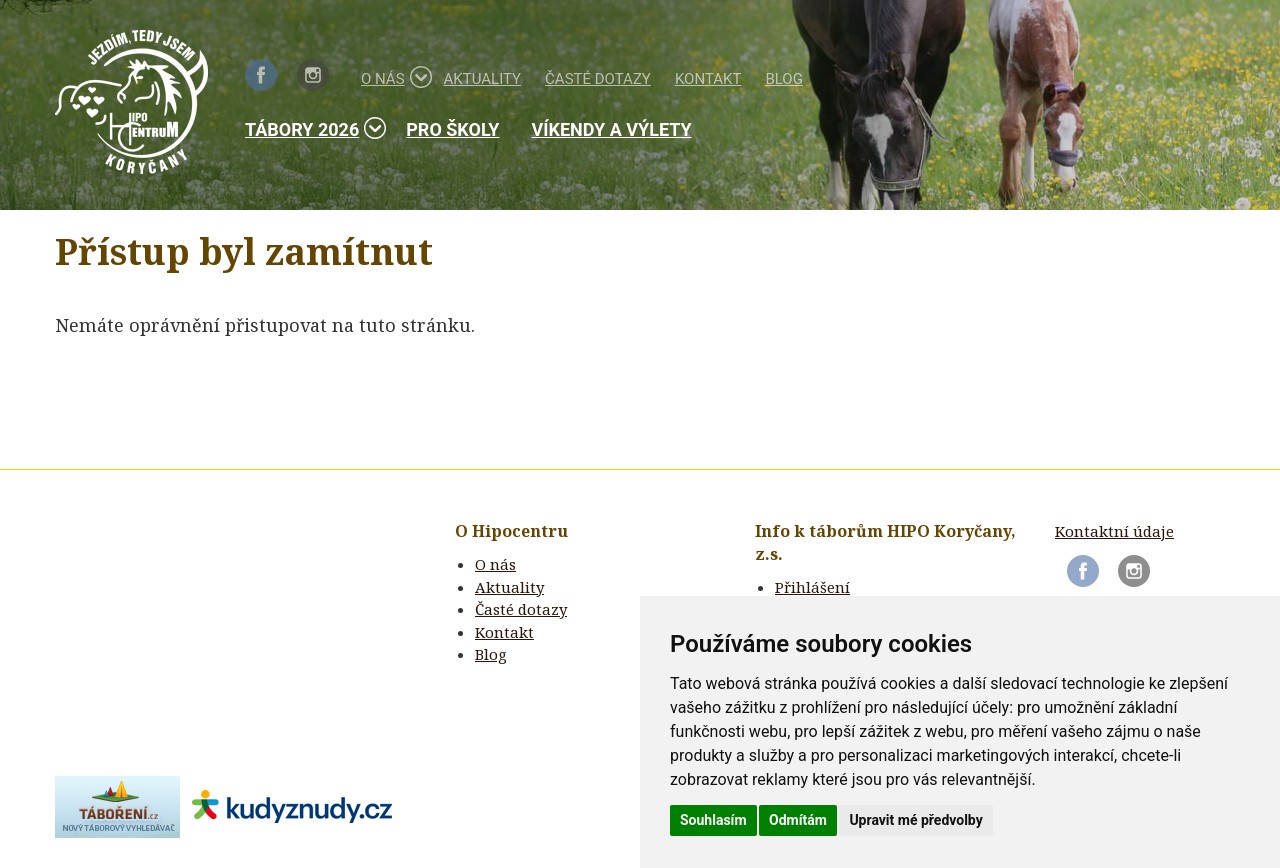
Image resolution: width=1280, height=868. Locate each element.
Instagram (313, 75)
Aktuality (483, 79)
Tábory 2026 (309, 128)
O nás (390, 77)
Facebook (261, 75)
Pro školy (452, 129)
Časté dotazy (598, 79)
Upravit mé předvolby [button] (915, 820)
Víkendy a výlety (611, 129)
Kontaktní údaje (1114, 531)
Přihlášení (812, 587)
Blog (784, 79)
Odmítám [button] (798, 820)
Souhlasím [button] (713, 820)
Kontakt (708, 79)
